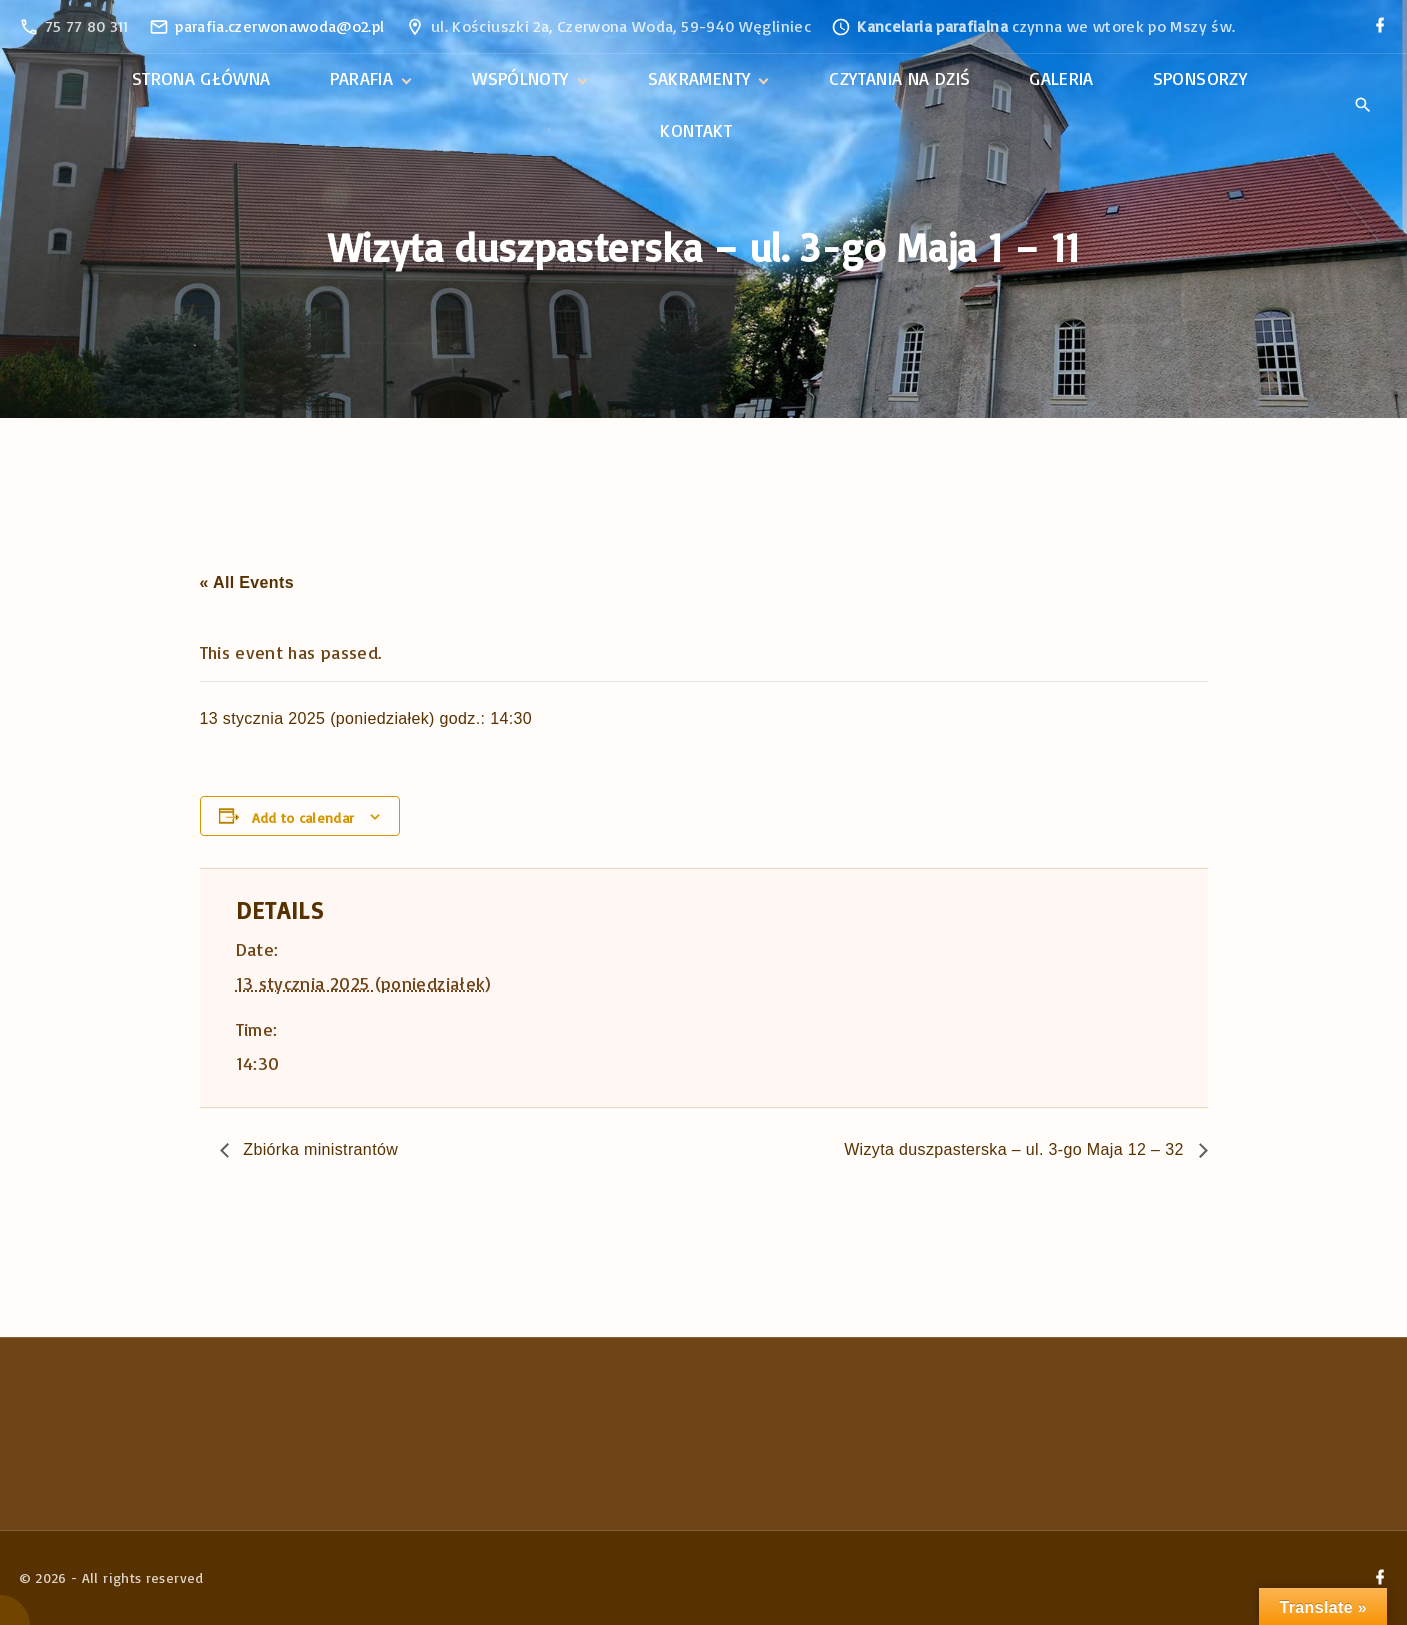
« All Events (247, 582)
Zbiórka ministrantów (319, 1149)
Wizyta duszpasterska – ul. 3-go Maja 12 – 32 (1016, 1149)
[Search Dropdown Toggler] (1363, 106)
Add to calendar (303, 817)
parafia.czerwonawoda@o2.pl (279, 26)
